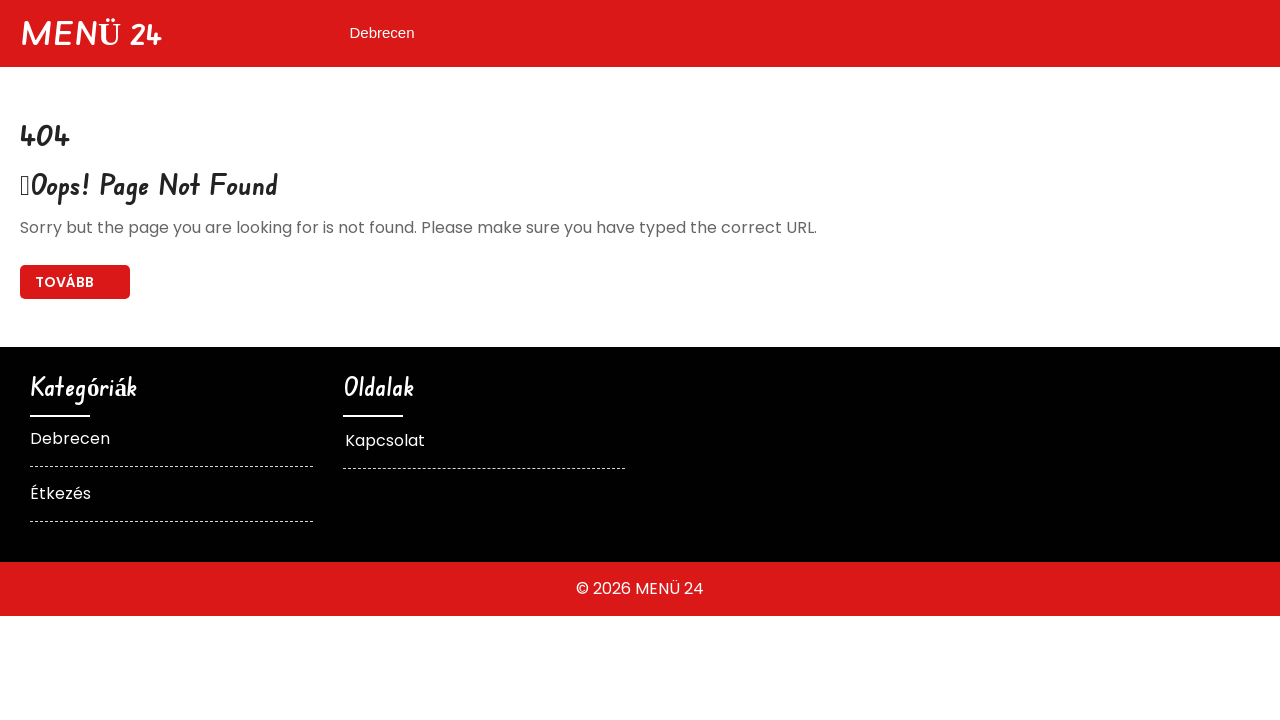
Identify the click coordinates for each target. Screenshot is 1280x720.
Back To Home (75, 282)
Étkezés (60, 493)
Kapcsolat (385, 440)
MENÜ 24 (91, 32)
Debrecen (382, 32)
